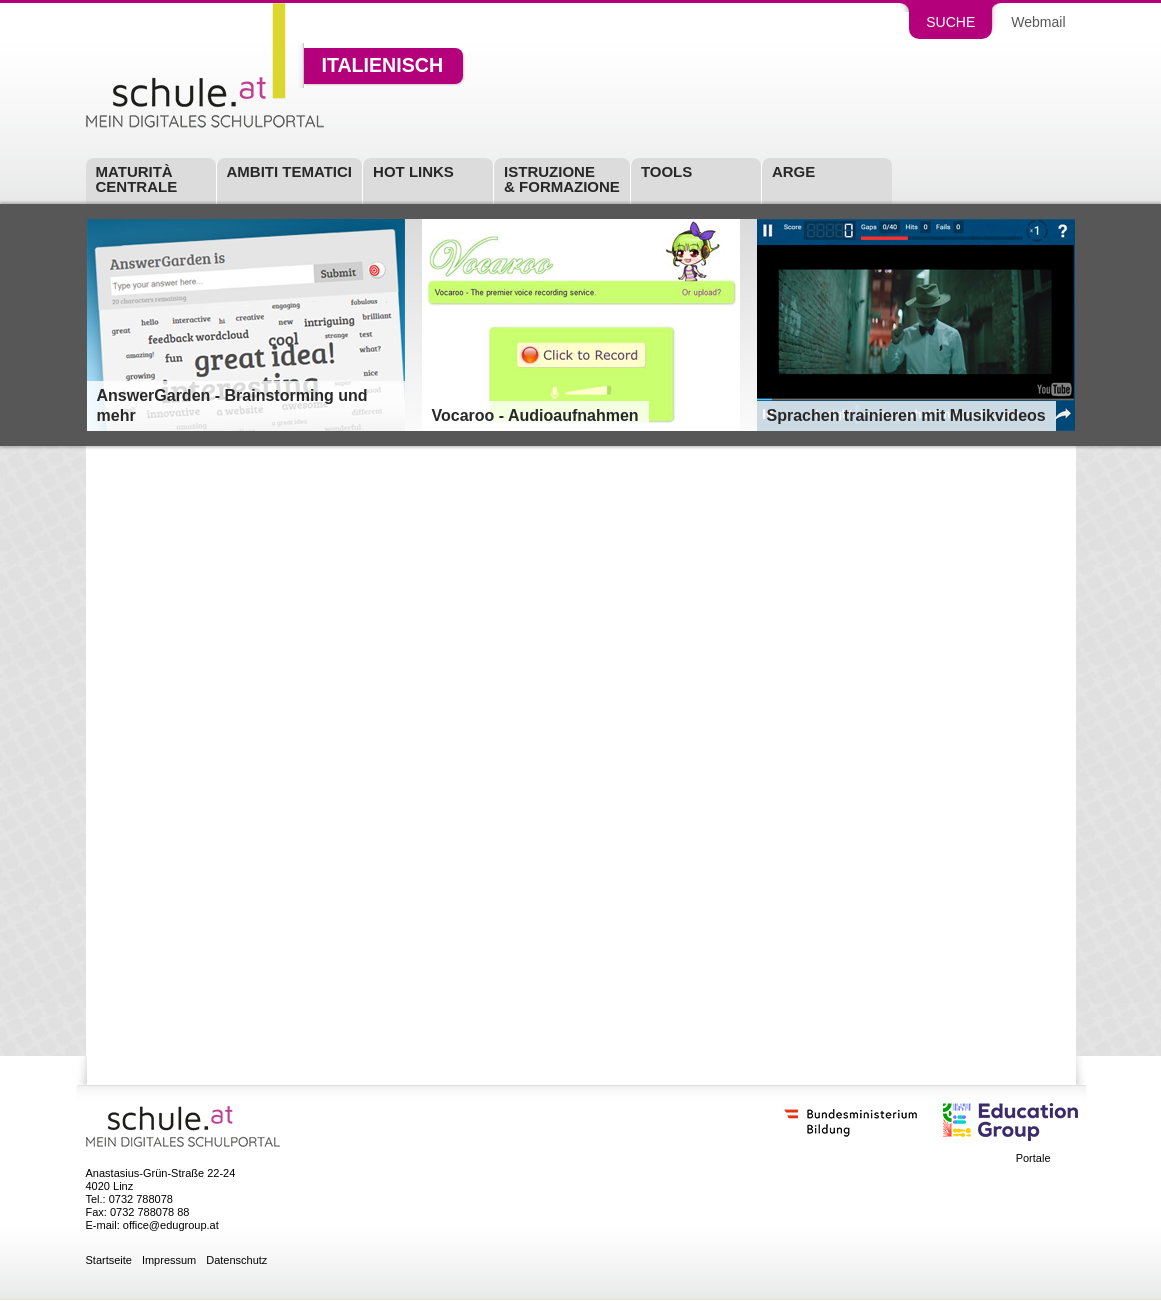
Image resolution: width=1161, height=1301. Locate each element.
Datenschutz (236, 1260)
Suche (950, 22)
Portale (1033, 1158)
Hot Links (413, 171)
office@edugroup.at (171, 1225)
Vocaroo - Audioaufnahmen (535, 415)
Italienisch (383, 66)
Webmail (1038, 22)
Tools (666, 171)
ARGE (793, 171)
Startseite (109, 1260)
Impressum (169, 1260)
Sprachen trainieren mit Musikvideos (906, 415)
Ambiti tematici (290, 171)
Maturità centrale (137, 179)
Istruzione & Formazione (562, 179)
